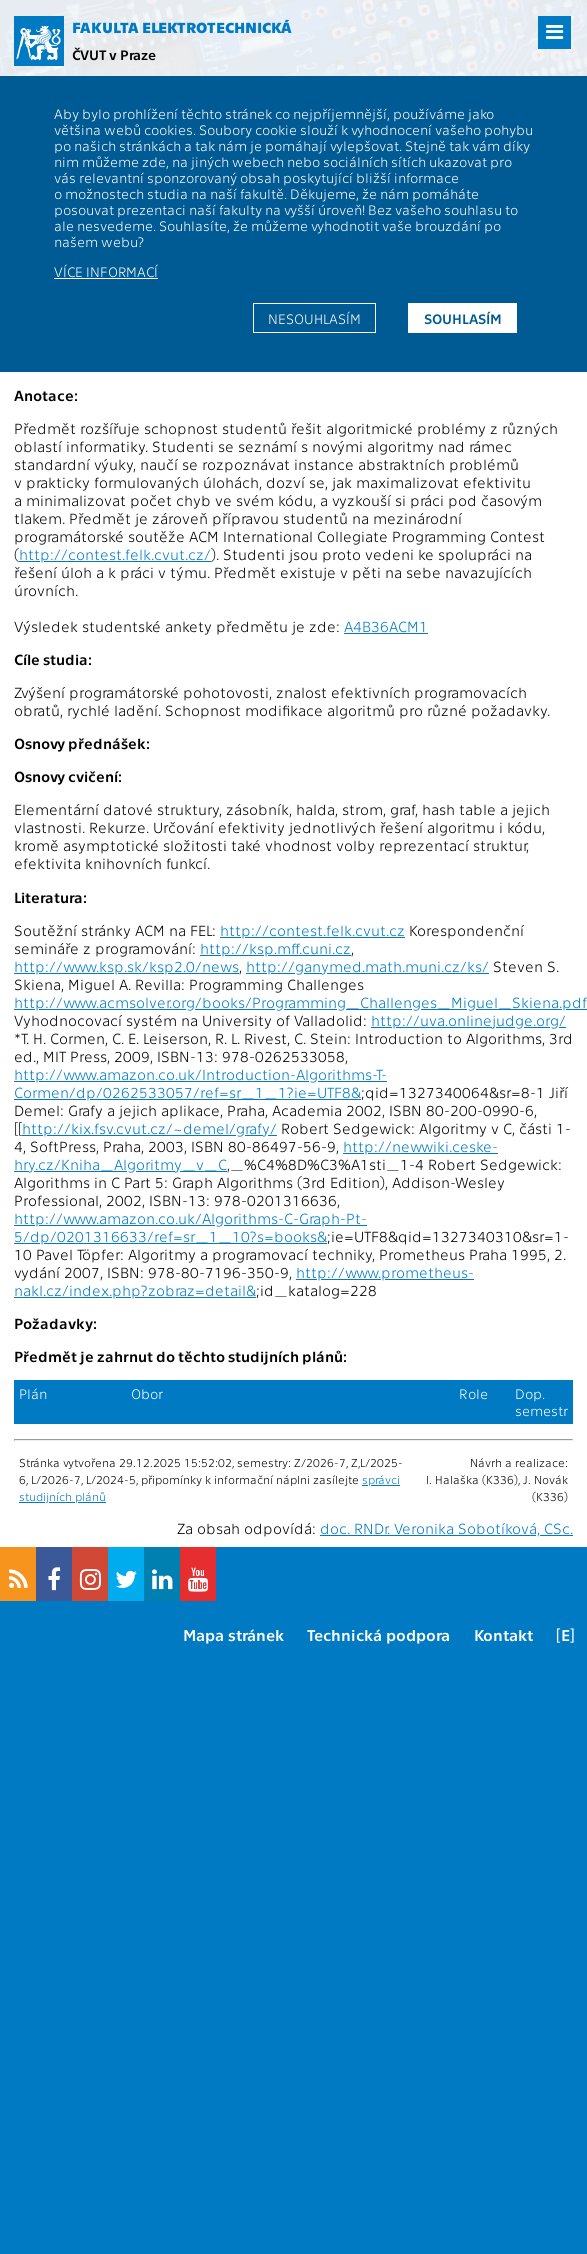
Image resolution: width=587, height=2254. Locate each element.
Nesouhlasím (314, 318)
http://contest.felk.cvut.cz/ (115, 554)
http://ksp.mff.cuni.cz (275, 948)
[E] (565, 1634)
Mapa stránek (233, 1634)
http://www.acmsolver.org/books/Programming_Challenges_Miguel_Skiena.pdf (300, 1002)
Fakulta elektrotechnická (182, 27)
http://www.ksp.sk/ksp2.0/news (126, 966)
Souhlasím (463, 318)
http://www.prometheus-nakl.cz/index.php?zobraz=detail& (244, 1281)
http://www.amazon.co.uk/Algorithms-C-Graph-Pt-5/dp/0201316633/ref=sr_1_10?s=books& (190, 1227)
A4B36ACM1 (386, 626)
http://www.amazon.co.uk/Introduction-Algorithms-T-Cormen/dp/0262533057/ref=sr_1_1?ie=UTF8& (200, 1083)
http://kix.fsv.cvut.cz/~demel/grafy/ (149, 1128)
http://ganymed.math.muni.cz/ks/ (367, 966)
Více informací (106, 271)
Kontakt (503, 1634)
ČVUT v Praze (114, 54)
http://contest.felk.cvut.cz (312, 930)
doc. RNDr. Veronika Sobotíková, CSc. (446, 1528)
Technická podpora (378, 1634)
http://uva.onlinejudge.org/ (468, 1020)
